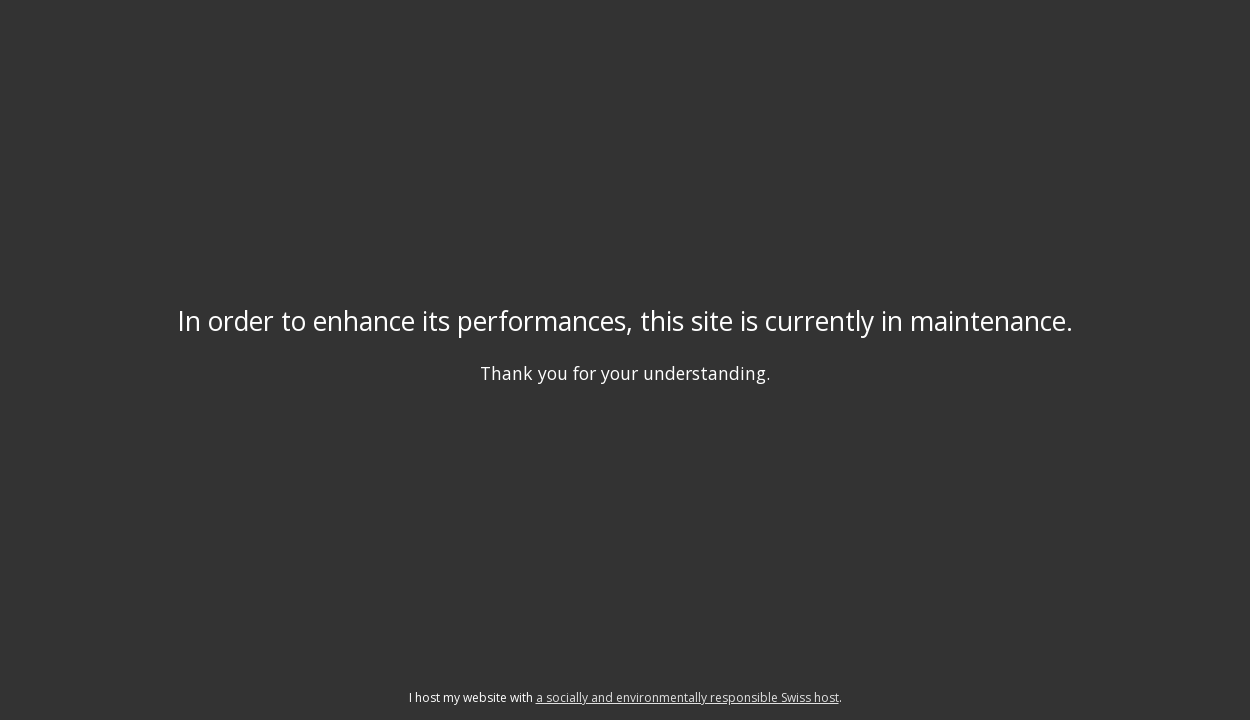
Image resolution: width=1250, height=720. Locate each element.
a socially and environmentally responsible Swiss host (687, 697)
